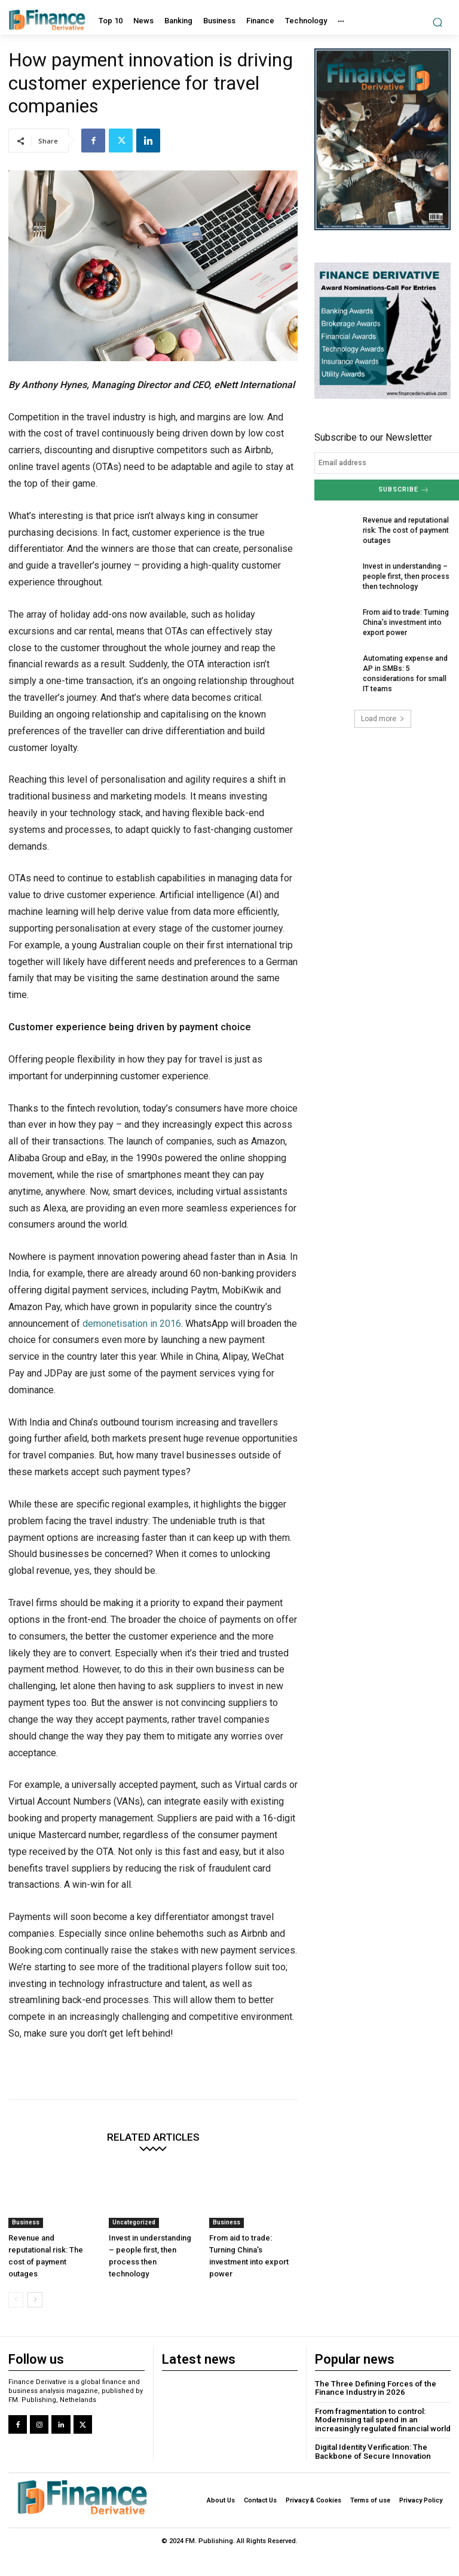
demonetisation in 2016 (131, 1323)
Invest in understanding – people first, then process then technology (405, 575)
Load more (383, 717)
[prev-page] (15, 2300)
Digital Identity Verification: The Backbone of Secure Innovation (371, 2450)
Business (25, 2222)
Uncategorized (133, 2222)
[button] (438, 22)
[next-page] (34, 2300)
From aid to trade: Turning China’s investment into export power (405, 621)
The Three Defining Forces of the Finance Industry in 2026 (374, 2388)
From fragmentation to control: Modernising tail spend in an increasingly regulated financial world (381, 2419)
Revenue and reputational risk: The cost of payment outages (405, 530)
